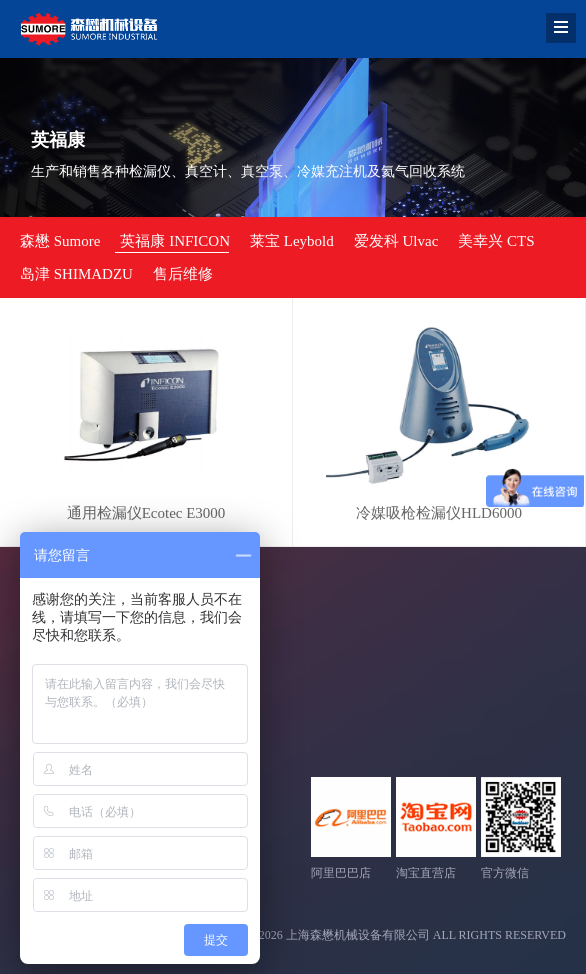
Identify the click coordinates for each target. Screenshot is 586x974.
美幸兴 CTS (496, 241)
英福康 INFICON (175, 241)
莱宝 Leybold (292, 241)
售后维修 (183, 274)
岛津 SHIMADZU (76, 274)
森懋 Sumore (60, 241)
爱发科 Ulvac (396, 241)
